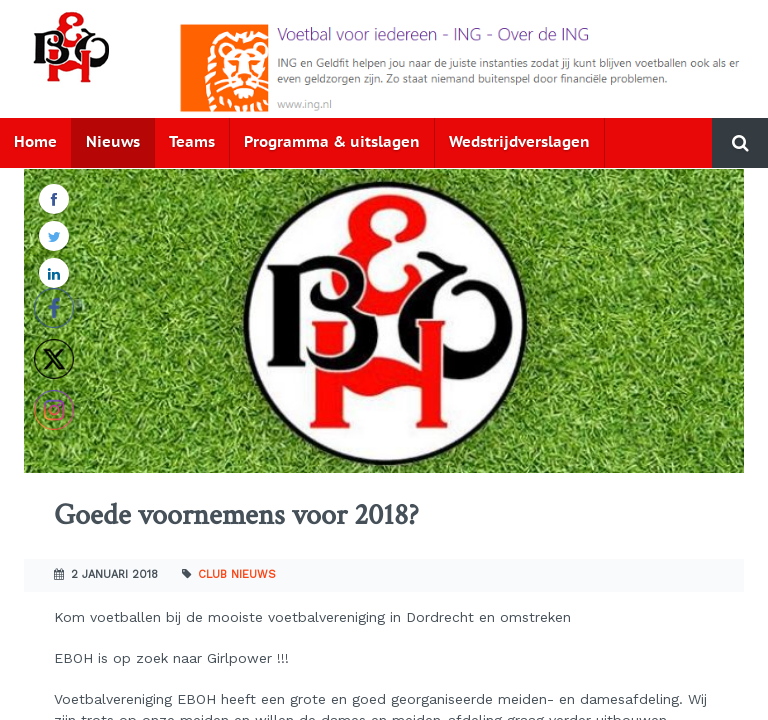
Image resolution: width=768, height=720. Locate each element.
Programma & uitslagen (332, 142)
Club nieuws (237, 574)
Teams (192, 142)
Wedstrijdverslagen (519, 142)
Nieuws (113, 142)
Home (35, 142)
